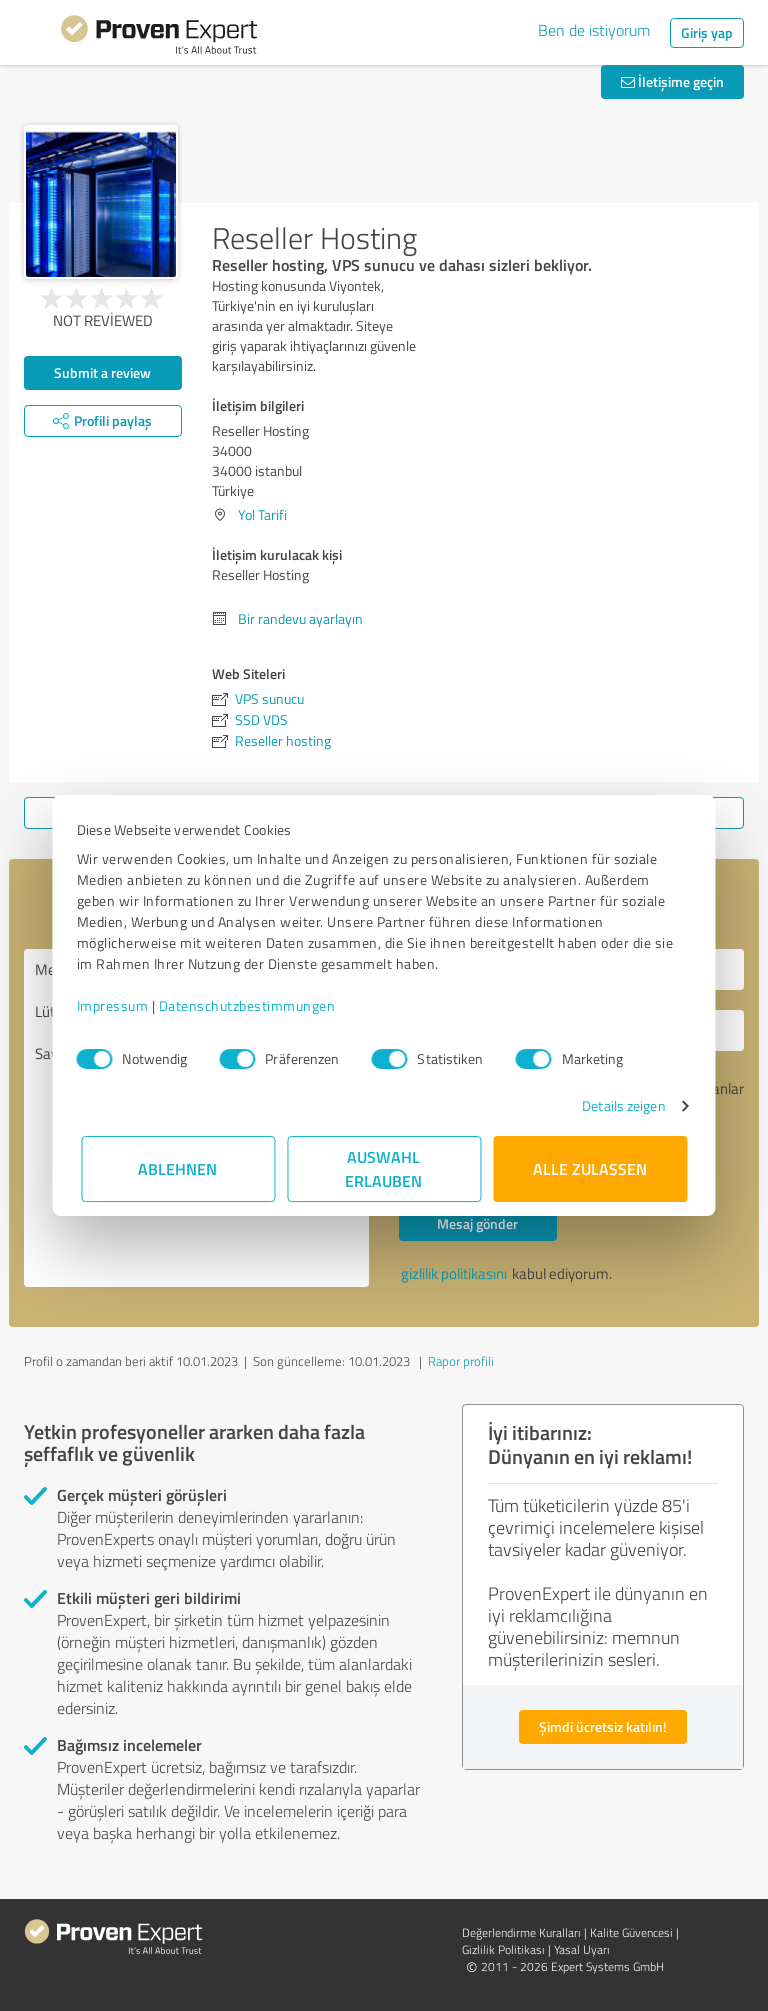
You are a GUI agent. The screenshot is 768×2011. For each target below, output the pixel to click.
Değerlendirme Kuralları (521, 1932)
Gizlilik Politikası (503, 1949)
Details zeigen (619, 1105)
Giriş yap (707, 32)
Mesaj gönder (477, 1223)
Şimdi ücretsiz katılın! (603, 1726)
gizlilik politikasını (454, 1273)
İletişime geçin (672, 81)
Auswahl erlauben (384, 1168)
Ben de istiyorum (594, 30)
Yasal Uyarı (582, 1949)
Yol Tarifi (262, 514)
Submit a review (102, 372)
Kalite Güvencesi (631, 1932)
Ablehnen (178, 1168)
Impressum (117, 1005)
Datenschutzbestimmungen (251, 1005)
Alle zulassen (590, 1168)
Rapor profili (461, 1361)
